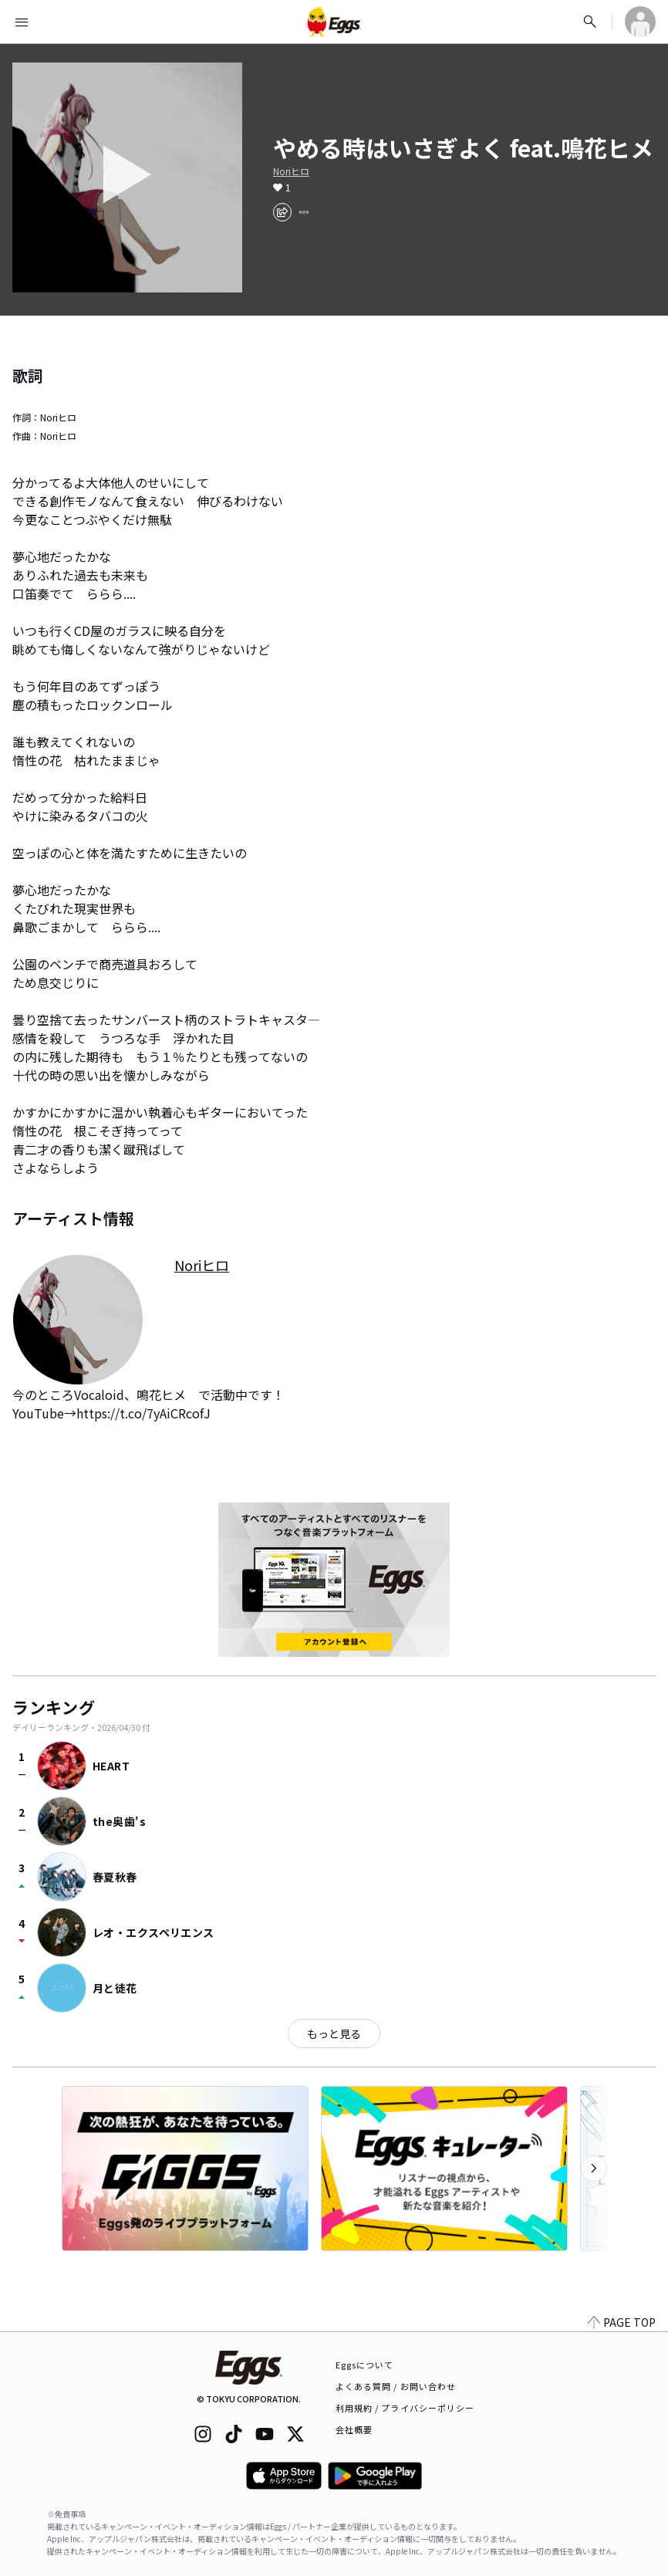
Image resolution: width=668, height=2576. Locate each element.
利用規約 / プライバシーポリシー (405, 2408)
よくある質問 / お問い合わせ (396, 2386)
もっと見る (334, 2033)
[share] (282, 212)
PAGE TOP (622, 2322)
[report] (304, 212)
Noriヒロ (291, 171)
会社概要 (354, 2429)
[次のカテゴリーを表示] (594, 2168)
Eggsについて (365, 2364)
